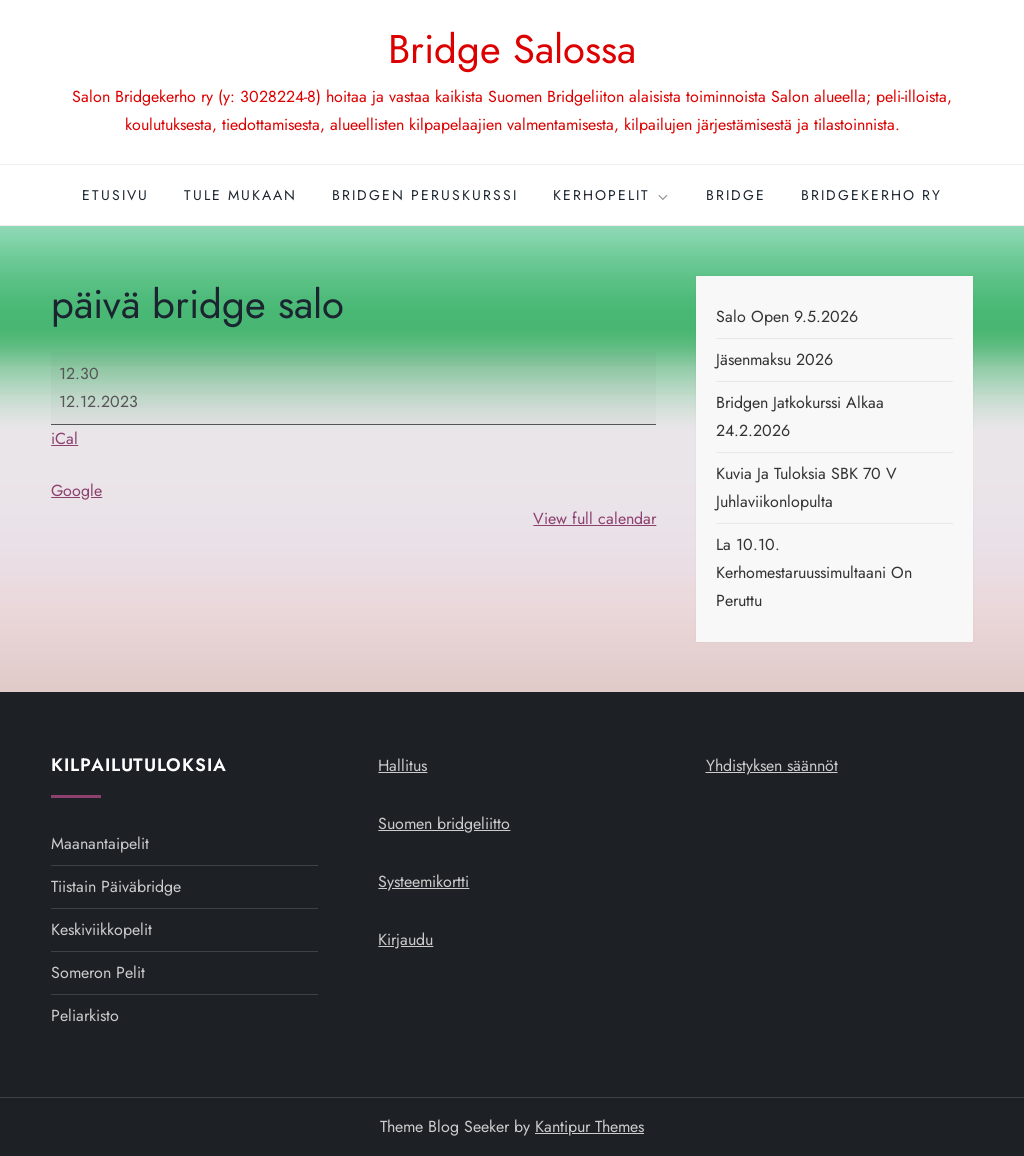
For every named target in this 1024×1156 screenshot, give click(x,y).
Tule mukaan (240, 195)
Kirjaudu (405, 939)
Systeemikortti (423, 881)
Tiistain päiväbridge (116, 886)
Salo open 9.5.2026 (787, 316)
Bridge (736, 195)
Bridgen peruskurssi (425, 195)
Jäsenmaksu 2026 (774, 359)
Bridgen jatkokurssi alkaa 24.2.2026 (800, 416)
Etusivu (115, 195)
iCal (64, 438)
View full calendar (594, 518)
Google (76, 490)
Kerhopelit (612, 195)
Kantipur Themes (589, 1126)
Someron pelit (98, 972)
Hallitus (402, 765)
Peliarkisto (85, 1015)
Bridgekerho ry (871, 195)
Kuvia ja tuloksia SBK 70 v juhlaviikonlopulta (806, 487)
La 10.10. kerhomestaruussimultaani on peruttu (814, 572)
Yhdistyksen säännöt (772, 765)
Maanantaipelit (100, 843)
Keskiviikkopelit (101, 929)
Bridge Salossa (512, 49)
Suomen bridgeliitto (444, 823)
